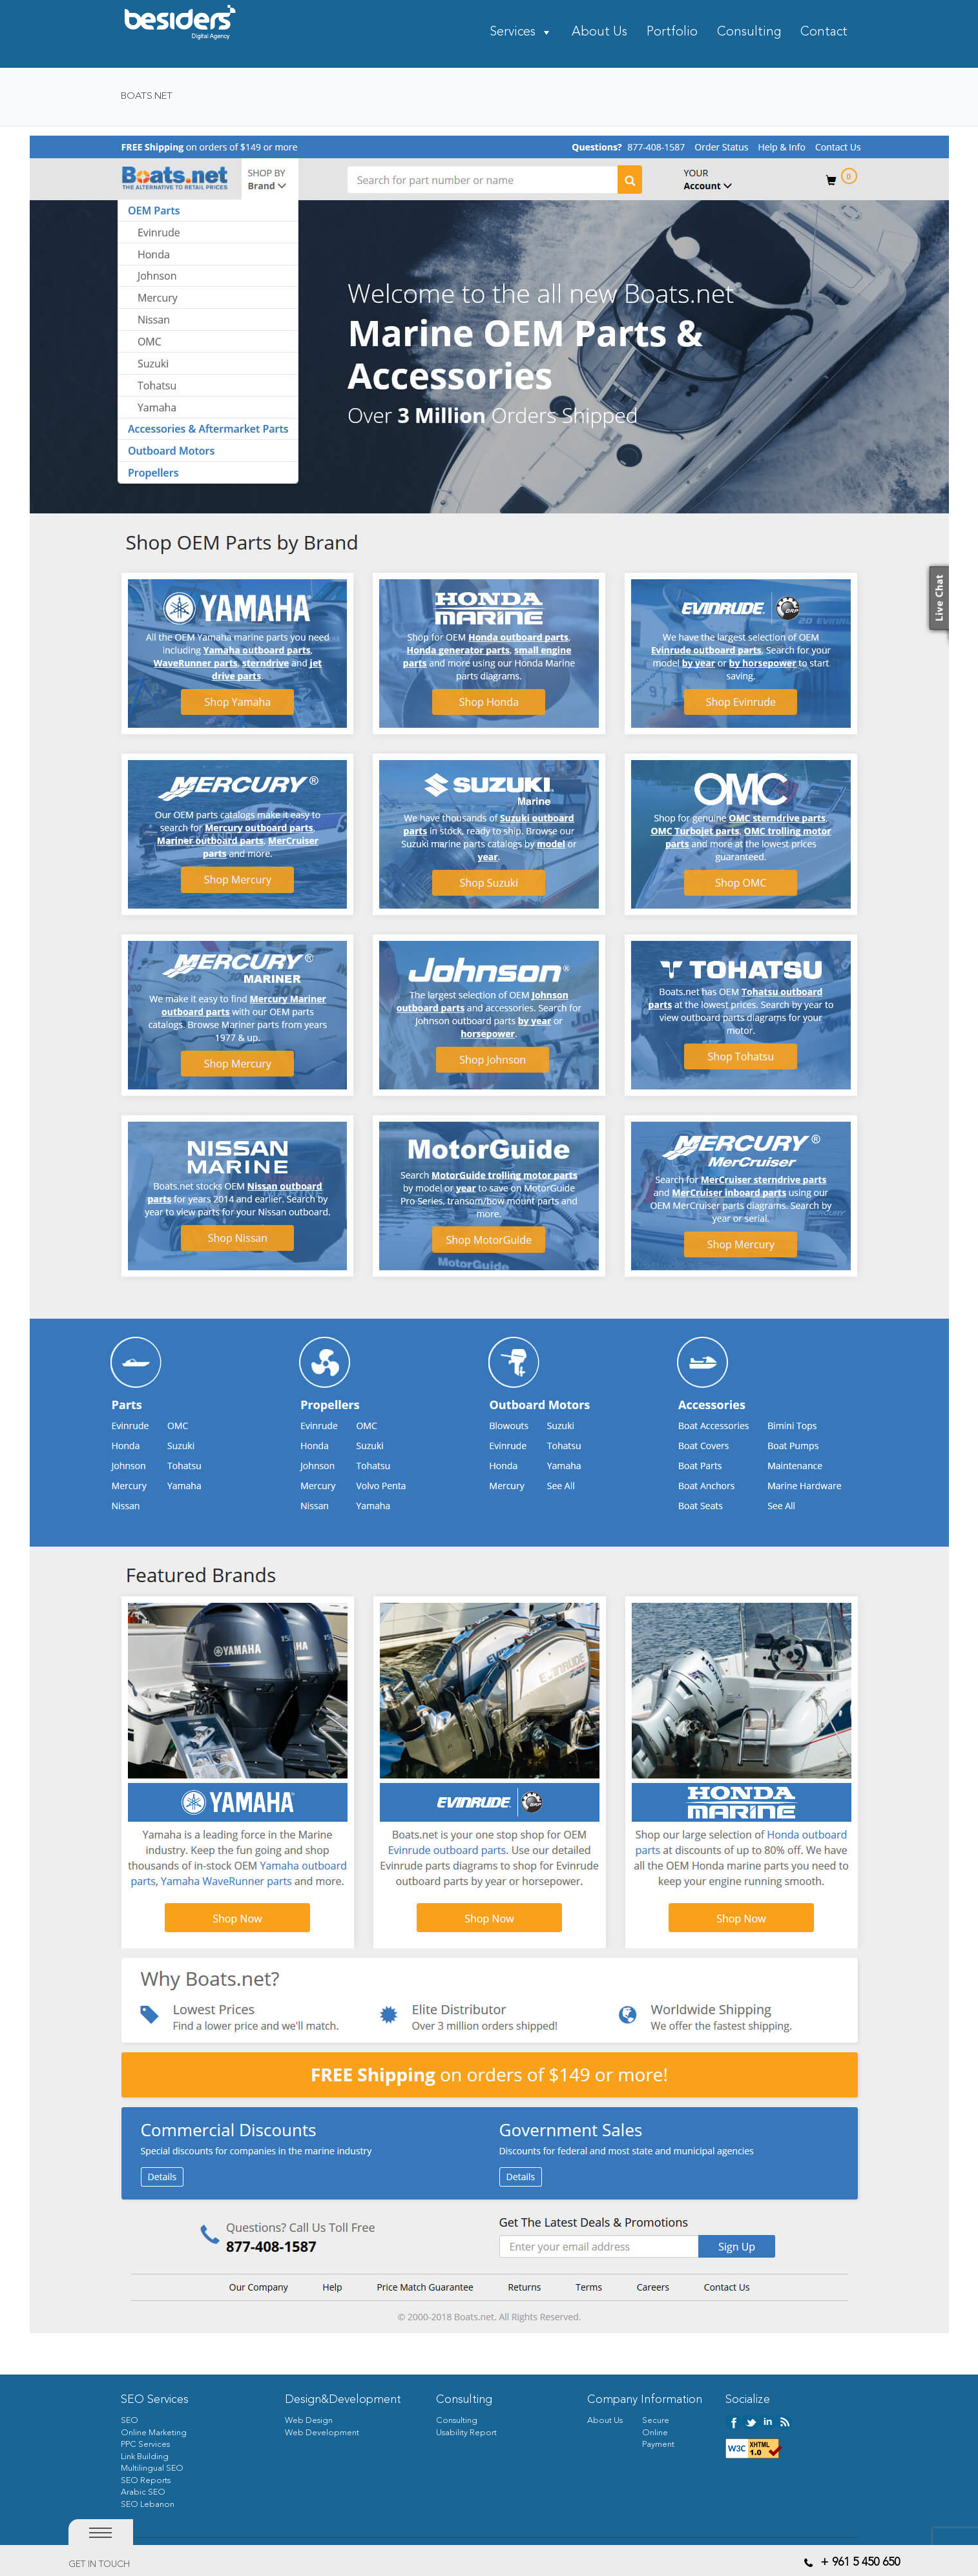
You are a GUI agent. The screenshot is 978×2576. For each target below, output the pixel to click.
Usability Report (466, 2433)
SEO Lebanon (147, 2504)
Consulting (749, 32)
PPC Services (145, 2444)
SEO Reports (146, 2481)
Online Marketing (154, 2433)
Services (513, 32)
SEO (129, 2420)
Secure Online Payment (658, 2432)
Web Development (322, 2433)
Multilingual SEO (152, 2468)
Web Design (309, 2420)
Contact (824, 32)
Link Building (145, 2457)
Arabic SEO (143, 2492)
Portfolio (672, 32)
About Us (599, 32)
